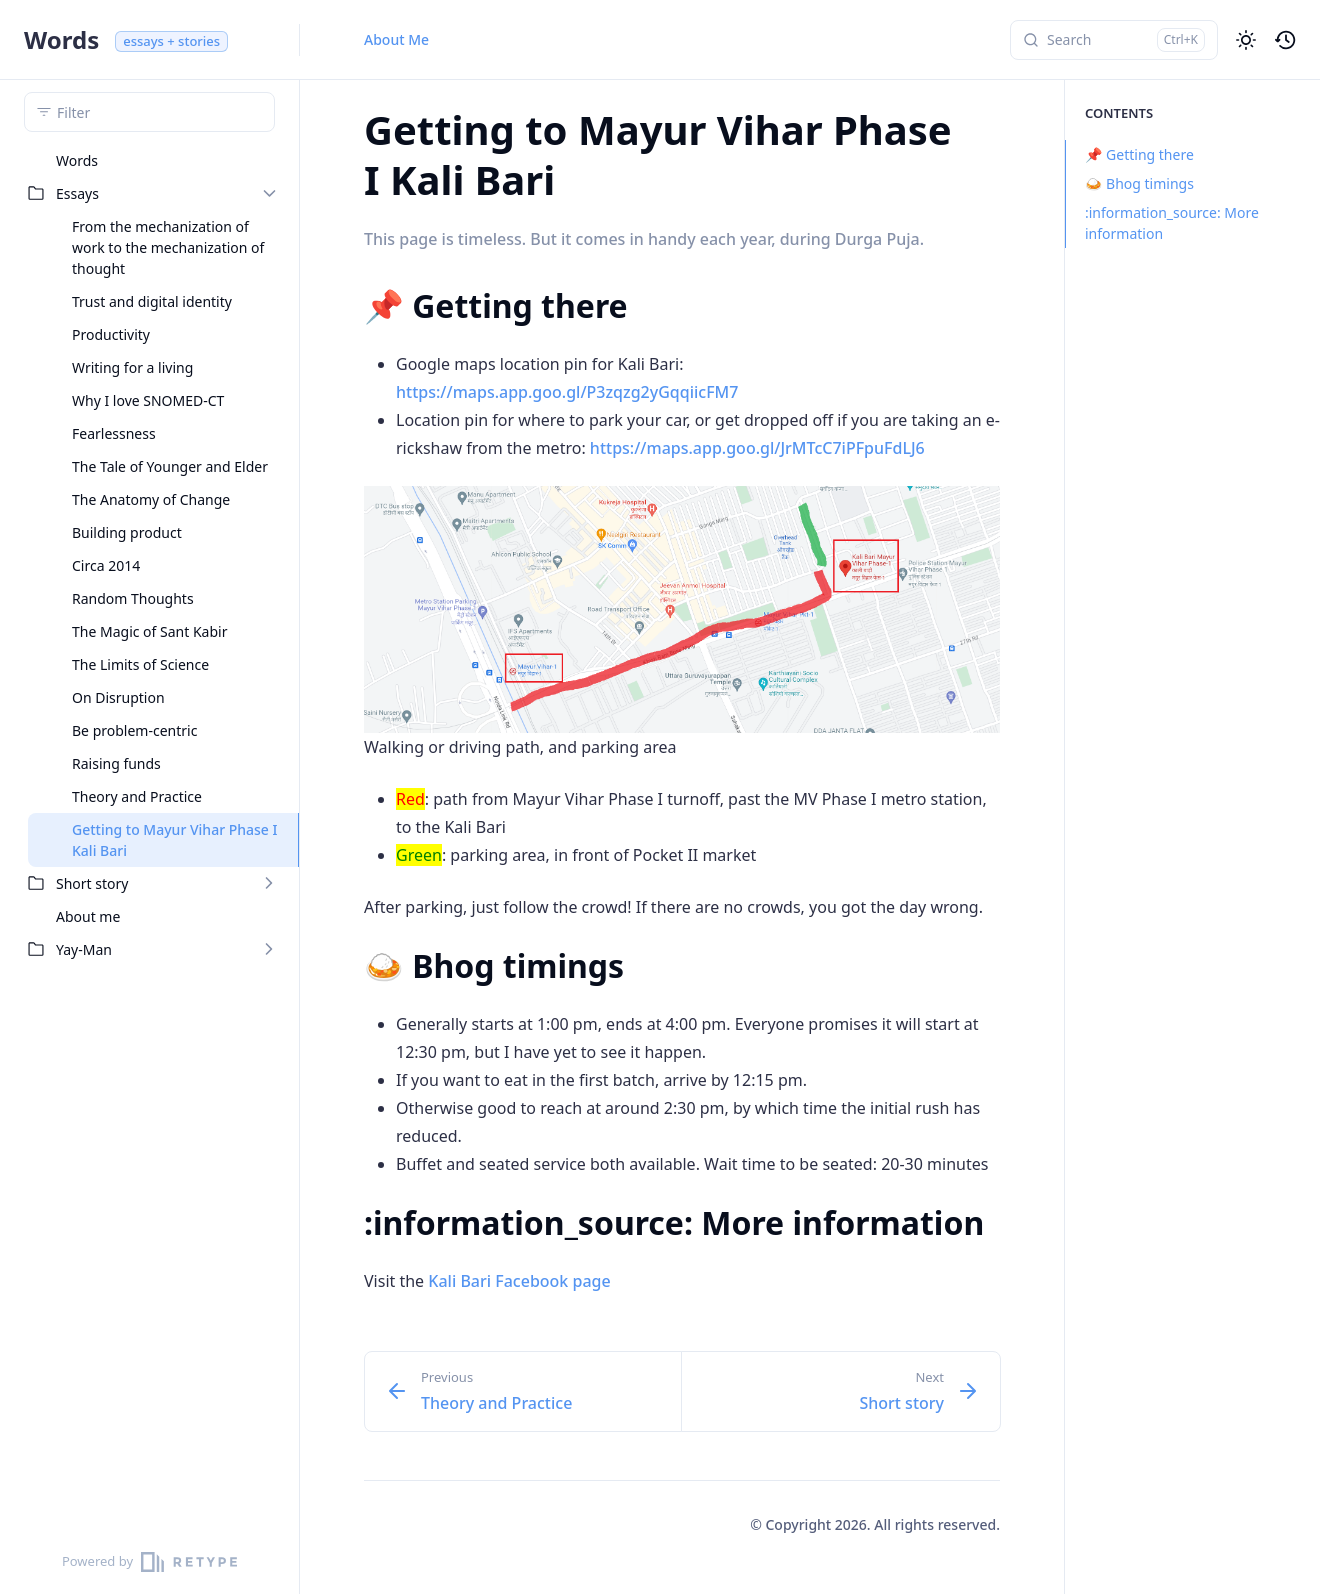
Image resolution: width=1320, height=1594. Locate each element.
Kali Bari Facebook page (519, 1281)
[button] (1246, 40)
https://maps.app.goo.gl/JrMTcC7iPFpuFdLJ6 (757, 448)
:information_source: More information (1162, 223)
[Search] (1114, 40)
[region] (149, 837)
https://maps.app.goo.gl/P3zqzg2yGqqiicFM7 (567, 392)
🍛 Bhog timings (1129, 183)
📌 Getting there (1129, 154)
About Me (396, 39)
